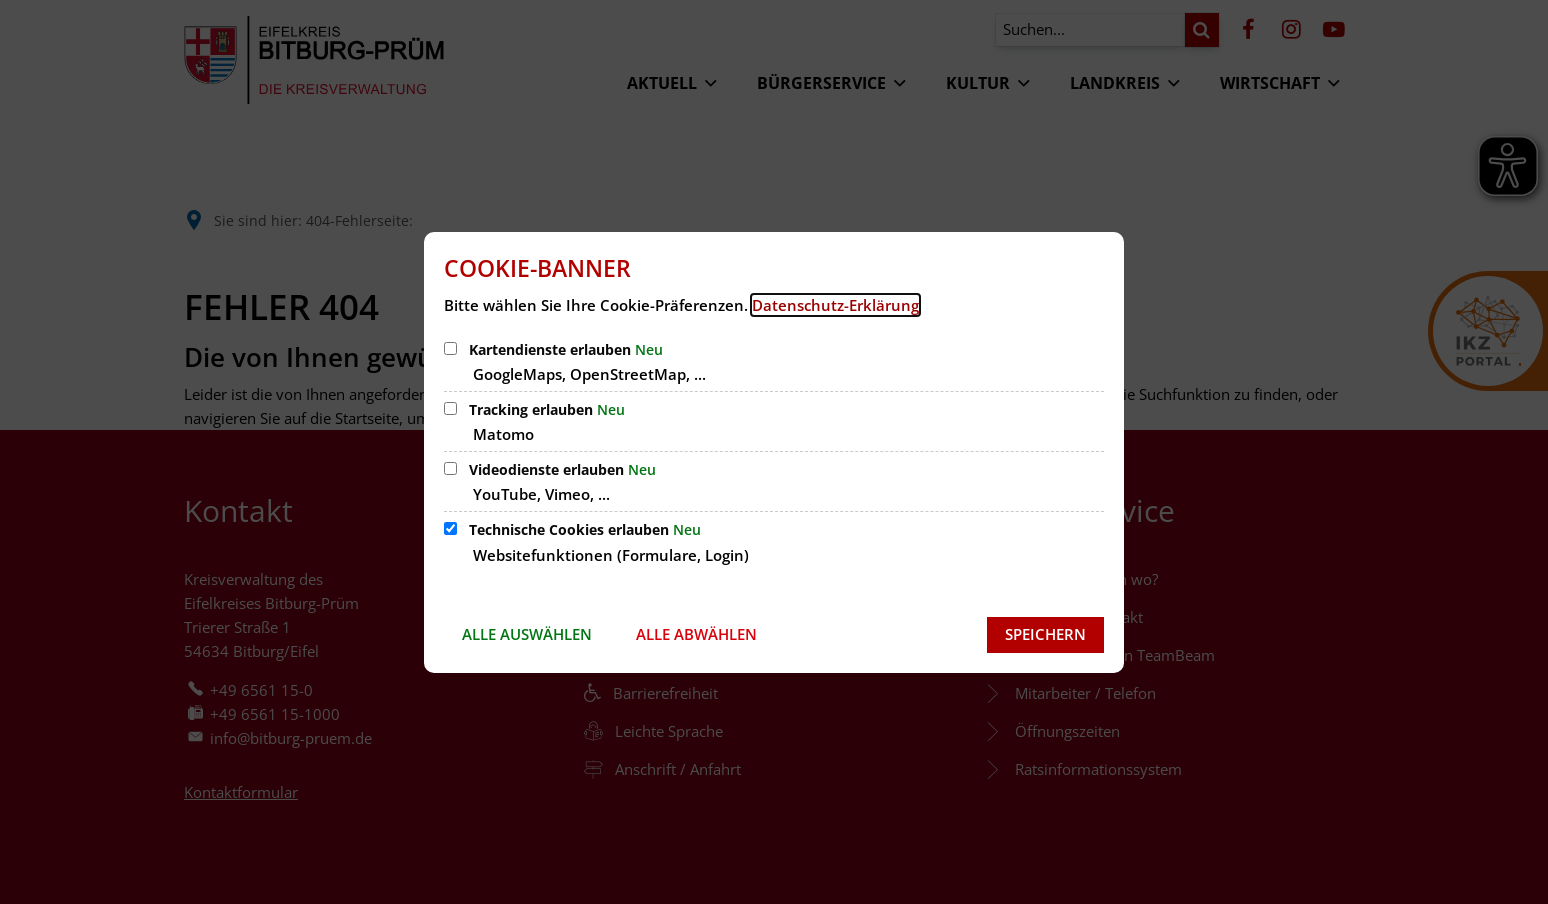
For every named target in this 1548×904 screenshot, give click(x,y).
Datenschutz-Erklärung (835, 305)
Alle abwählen (696, 634)
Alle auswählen (527, 634)
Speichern (1045, 634)
